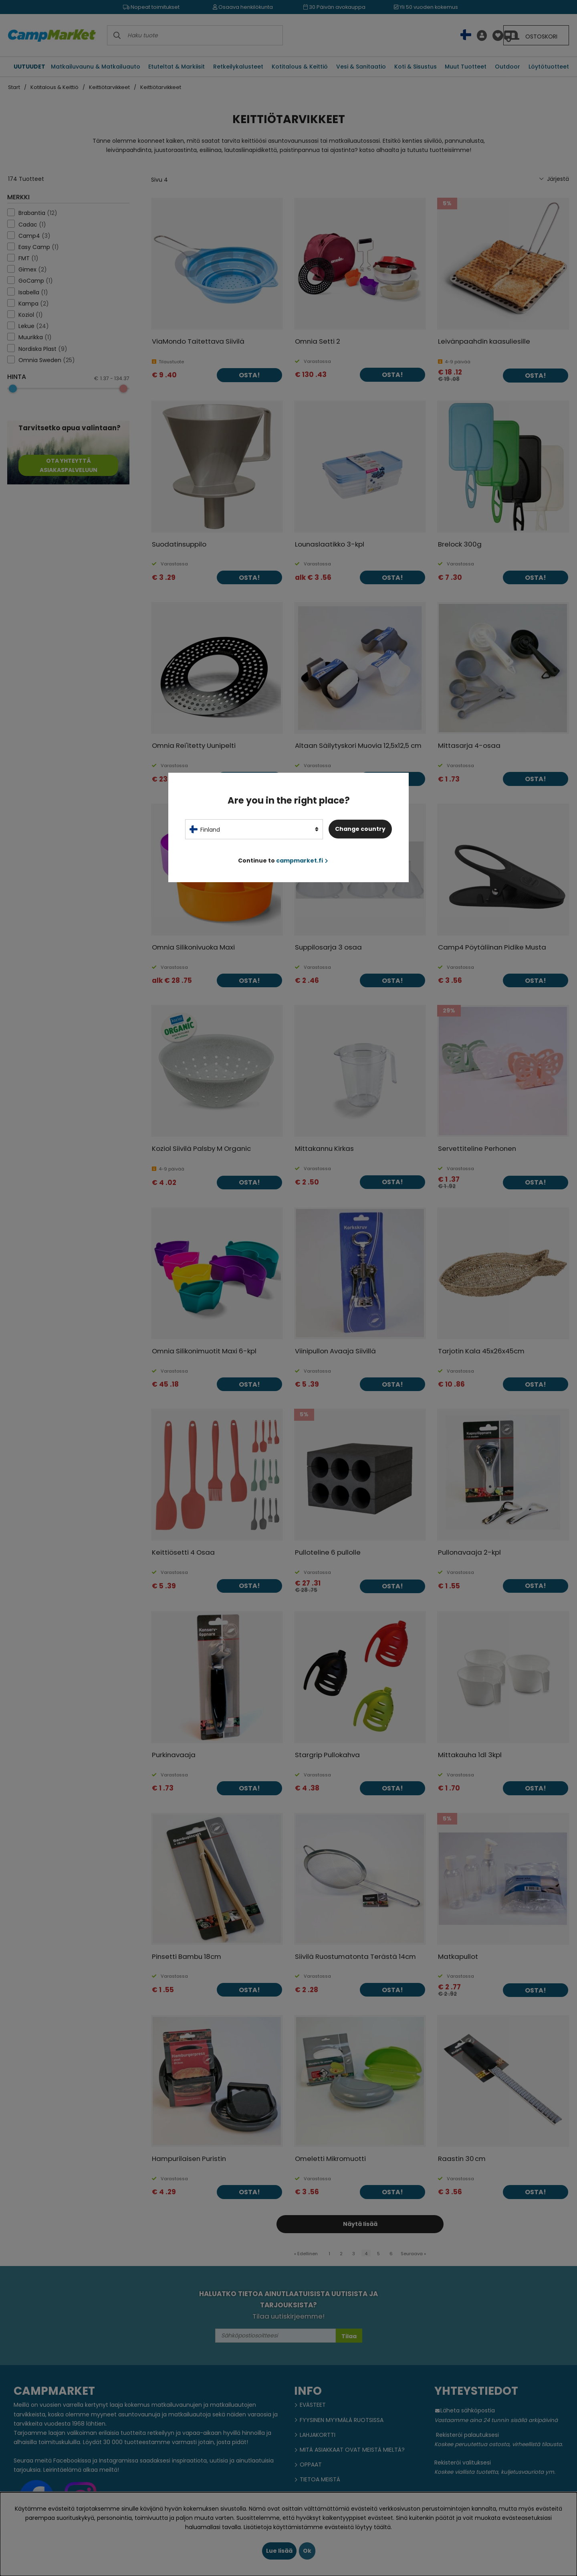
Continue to (283, 861)
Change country (360, 829)
